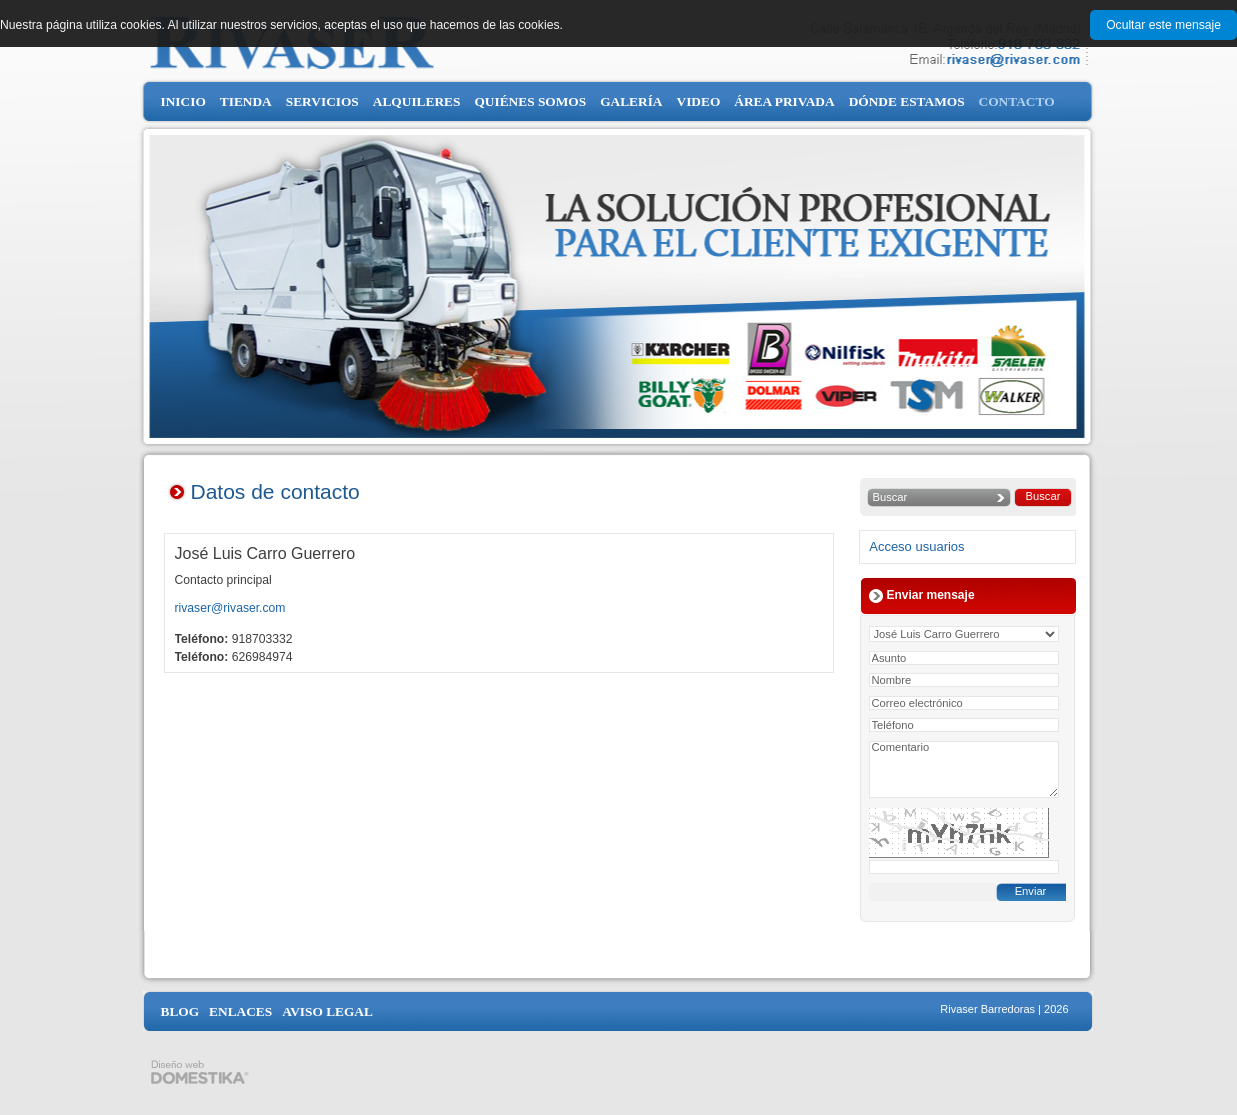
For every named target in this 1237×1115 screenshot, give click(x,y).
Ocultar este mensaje (1163, 25)
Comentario (964, 769)
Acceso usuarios (916, 546)
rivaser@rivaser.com (230, 608)
